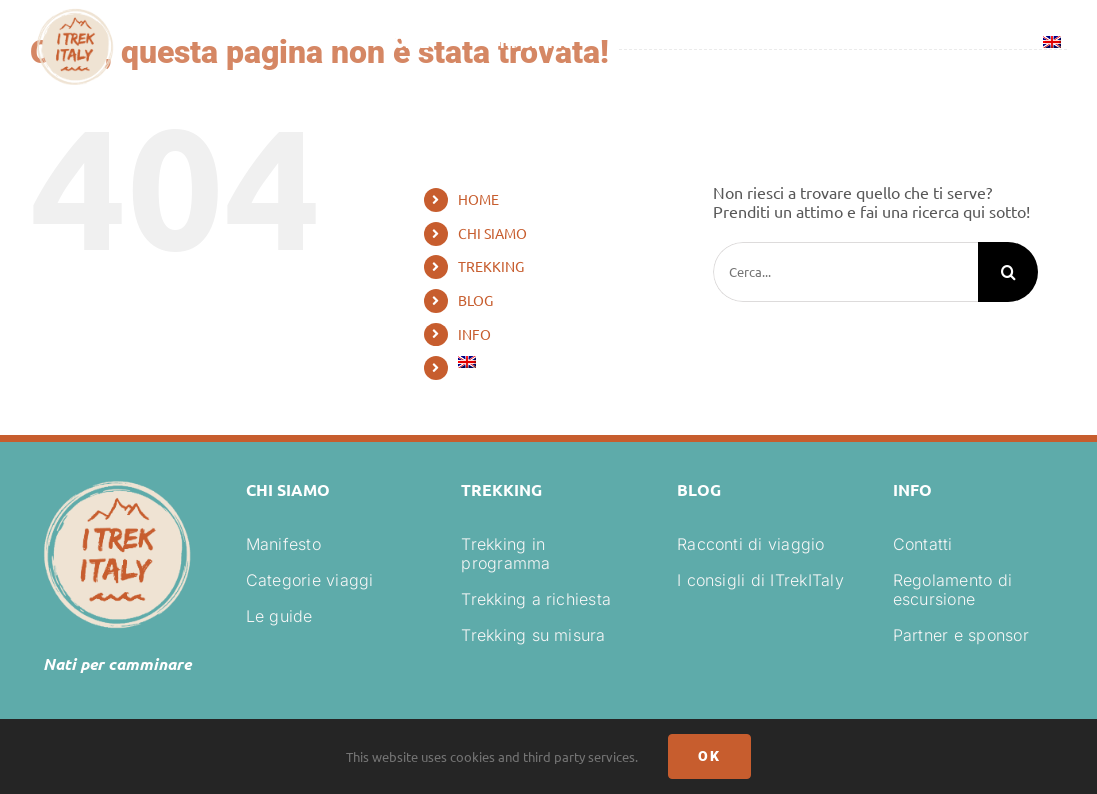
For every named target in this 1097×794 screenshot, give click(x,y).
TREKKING (491, 266)
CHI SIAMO (492, 233)
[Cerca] (1008, 272)
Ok (709, 756)
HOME (478, 199)
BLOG (475, 300)
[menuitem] (1052, 45)
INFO (474, 334)
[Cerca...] (846, 272)
